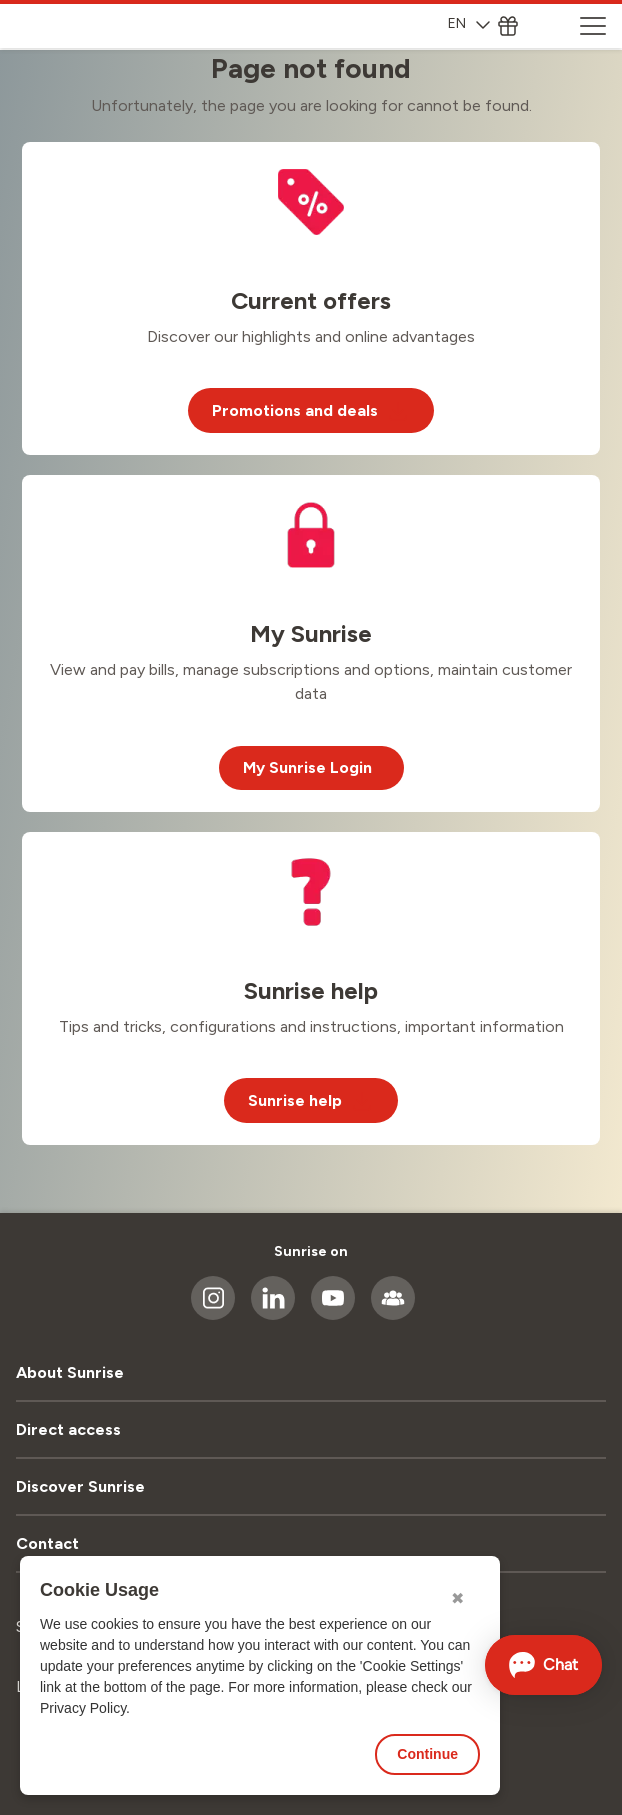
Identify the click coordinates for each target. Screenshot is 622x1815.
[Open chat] (544, 1665)
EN (469, 23)
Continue (427, 1754)
